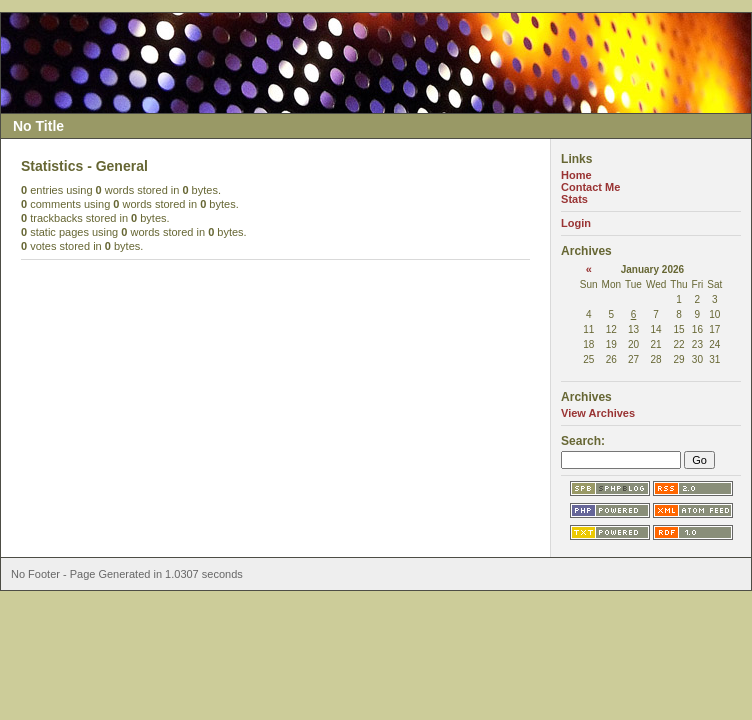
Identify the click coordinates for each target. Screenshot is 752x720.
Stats (574, 199)
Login (576, 223)
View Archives (598, 413)
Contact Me (590, 187)
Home (576, 175)
